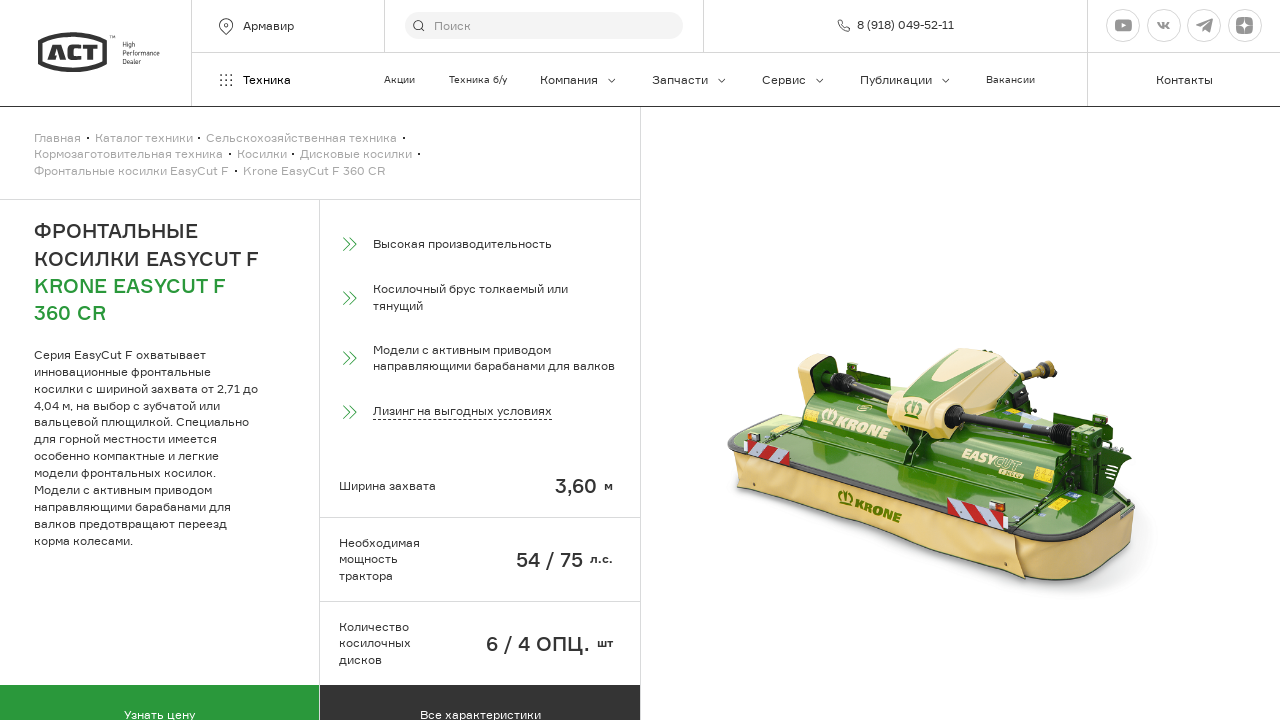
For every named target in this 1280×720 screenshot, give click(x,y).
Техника (253, 80)
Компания (579, 79)
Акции (399, 79)
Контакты (1184, 79)
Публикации (906, 79)
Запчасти (690, 79)
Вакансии (1010, 79)
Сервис (794, 79)
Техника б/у (478, 79)
